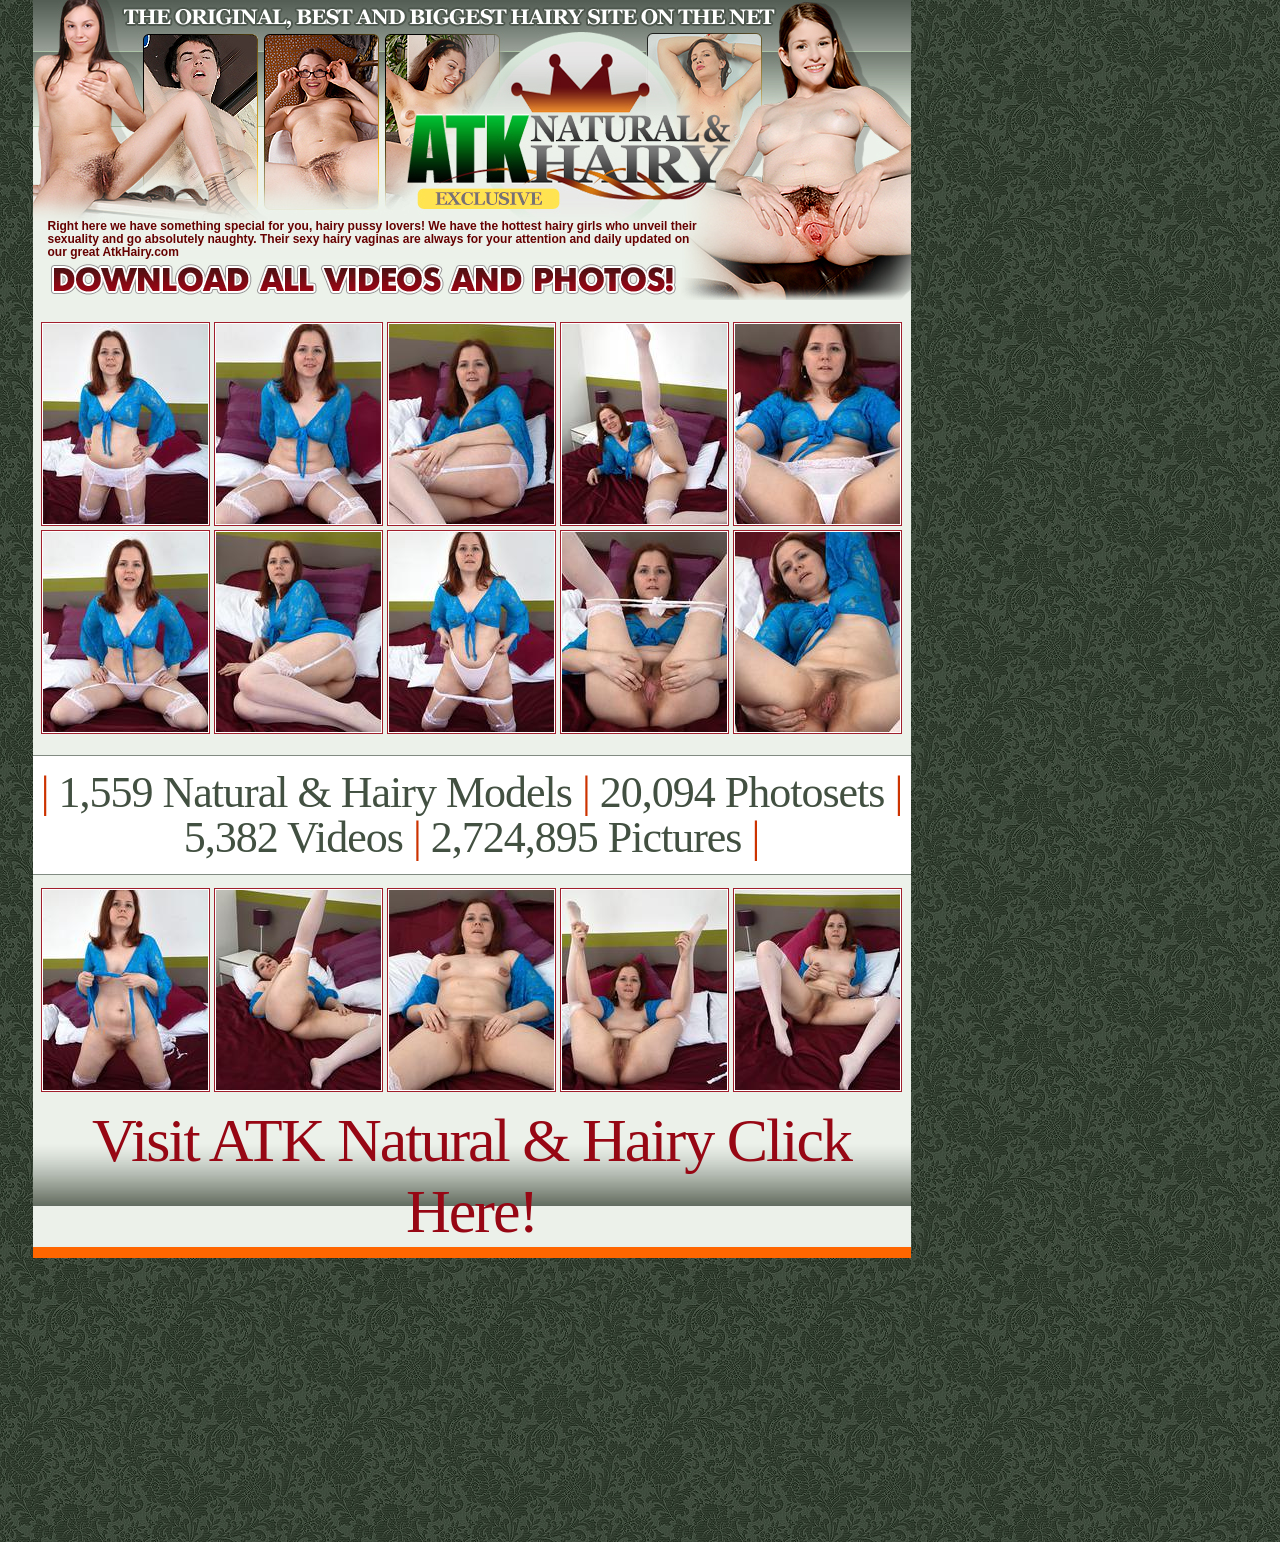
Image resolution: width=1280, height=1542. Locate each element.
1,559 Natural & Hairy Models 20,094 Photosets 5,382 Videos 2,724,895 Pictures (471, 815)
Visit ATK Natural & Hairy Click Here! (471, 1175)
